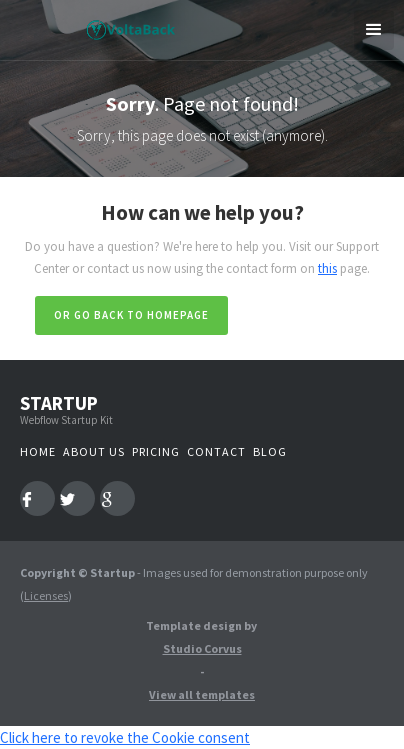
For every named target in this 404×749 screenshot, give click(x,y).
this (327, 268)
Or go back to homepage (131, 315)
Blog (270, 451)
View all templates (202, 694)
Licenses (46, 595)
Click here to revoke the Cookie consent (125, 737)
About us (94, 451)
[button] (374, 30)
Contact (216, 451)
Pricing (156, 451)
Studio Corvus (202, 648)
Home (38, 451)
